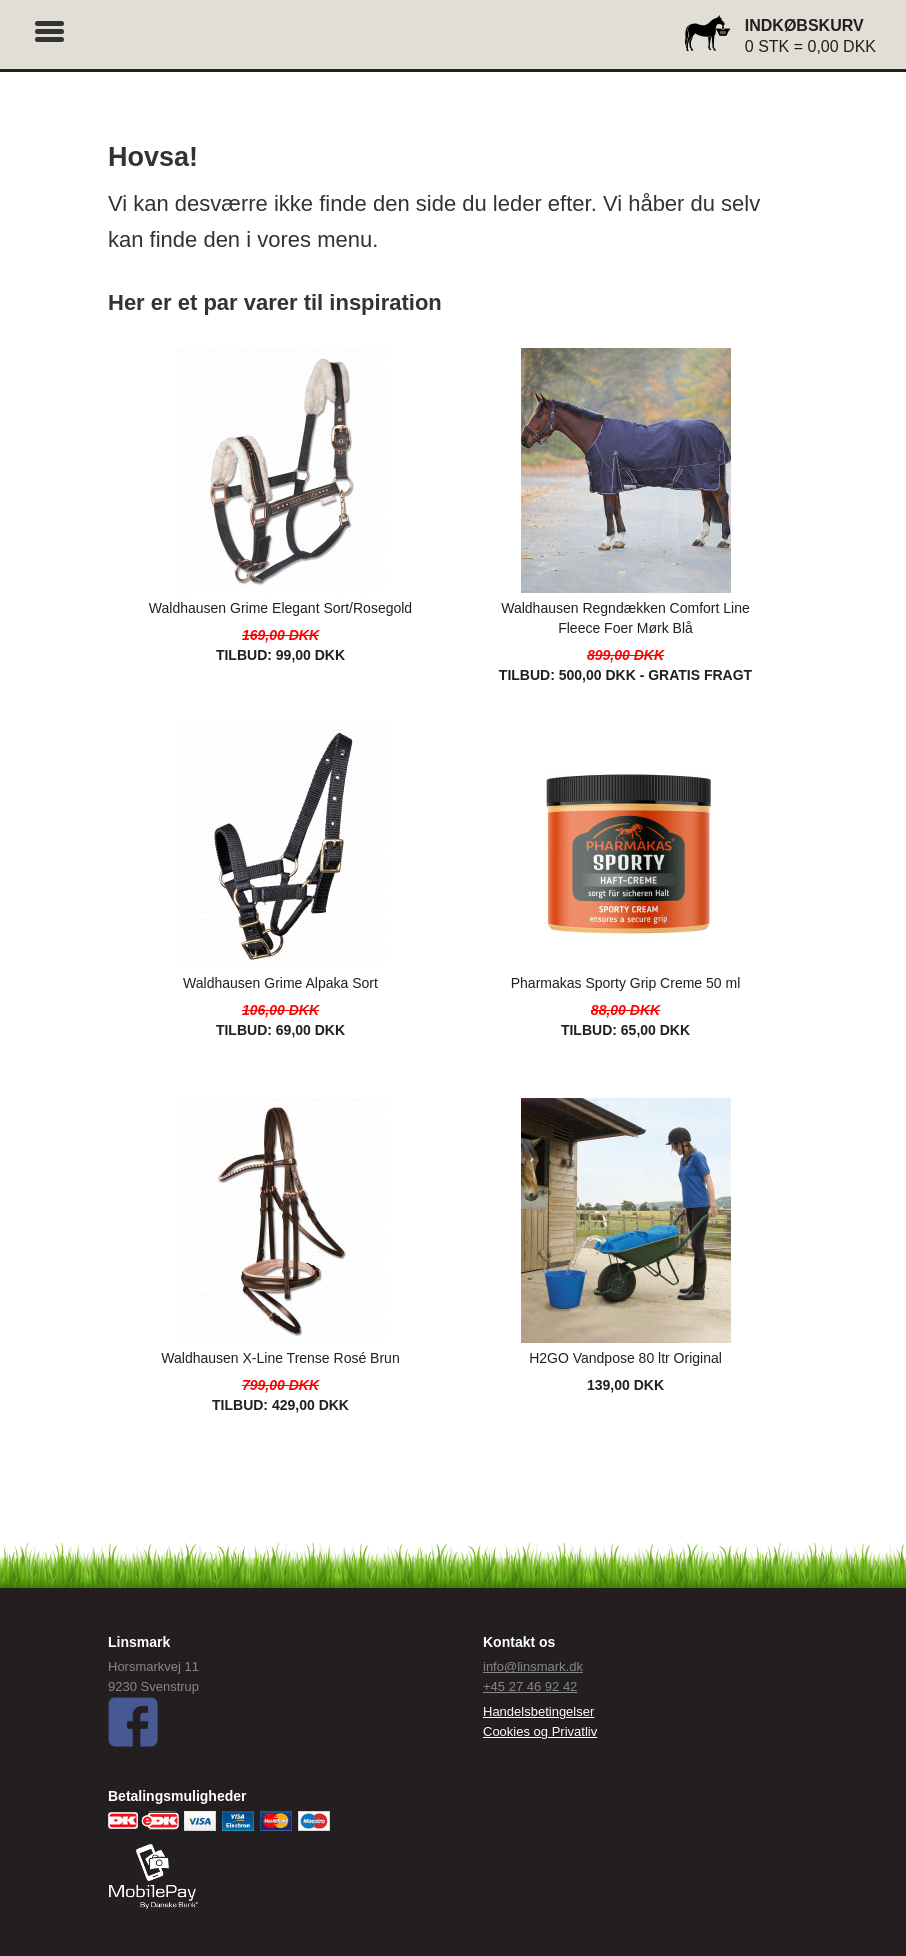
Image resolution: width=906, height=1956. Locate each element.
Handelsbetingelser (538, 1711)
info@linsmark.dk (533, 1666)
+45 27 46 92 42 (530, 1686)
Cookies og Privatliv (540, 1731)
